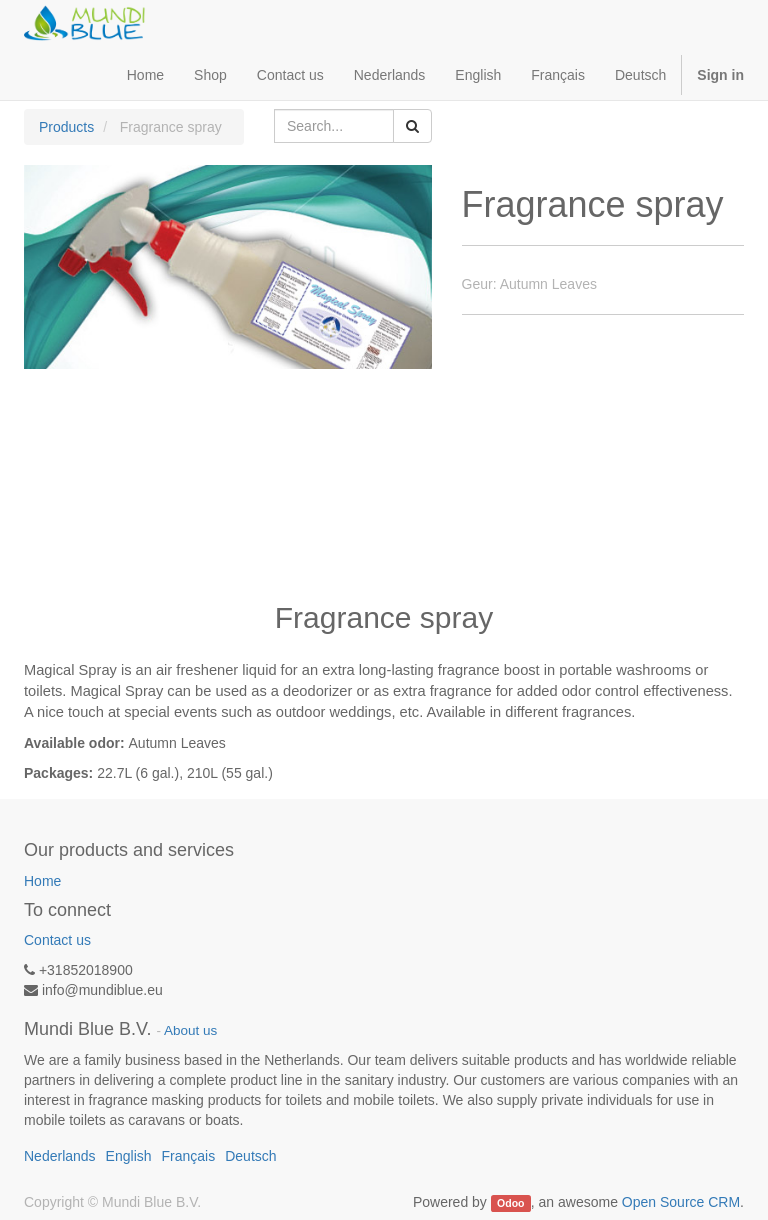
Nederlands (390, 75)
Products (66, 127)
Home (42, 881)
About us (190, 1030)
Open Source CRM (681, 1202)
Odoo (510, 1203)
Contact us (57, 940)
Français (558, 75)
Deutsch (640, 75)
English (478, 75)
